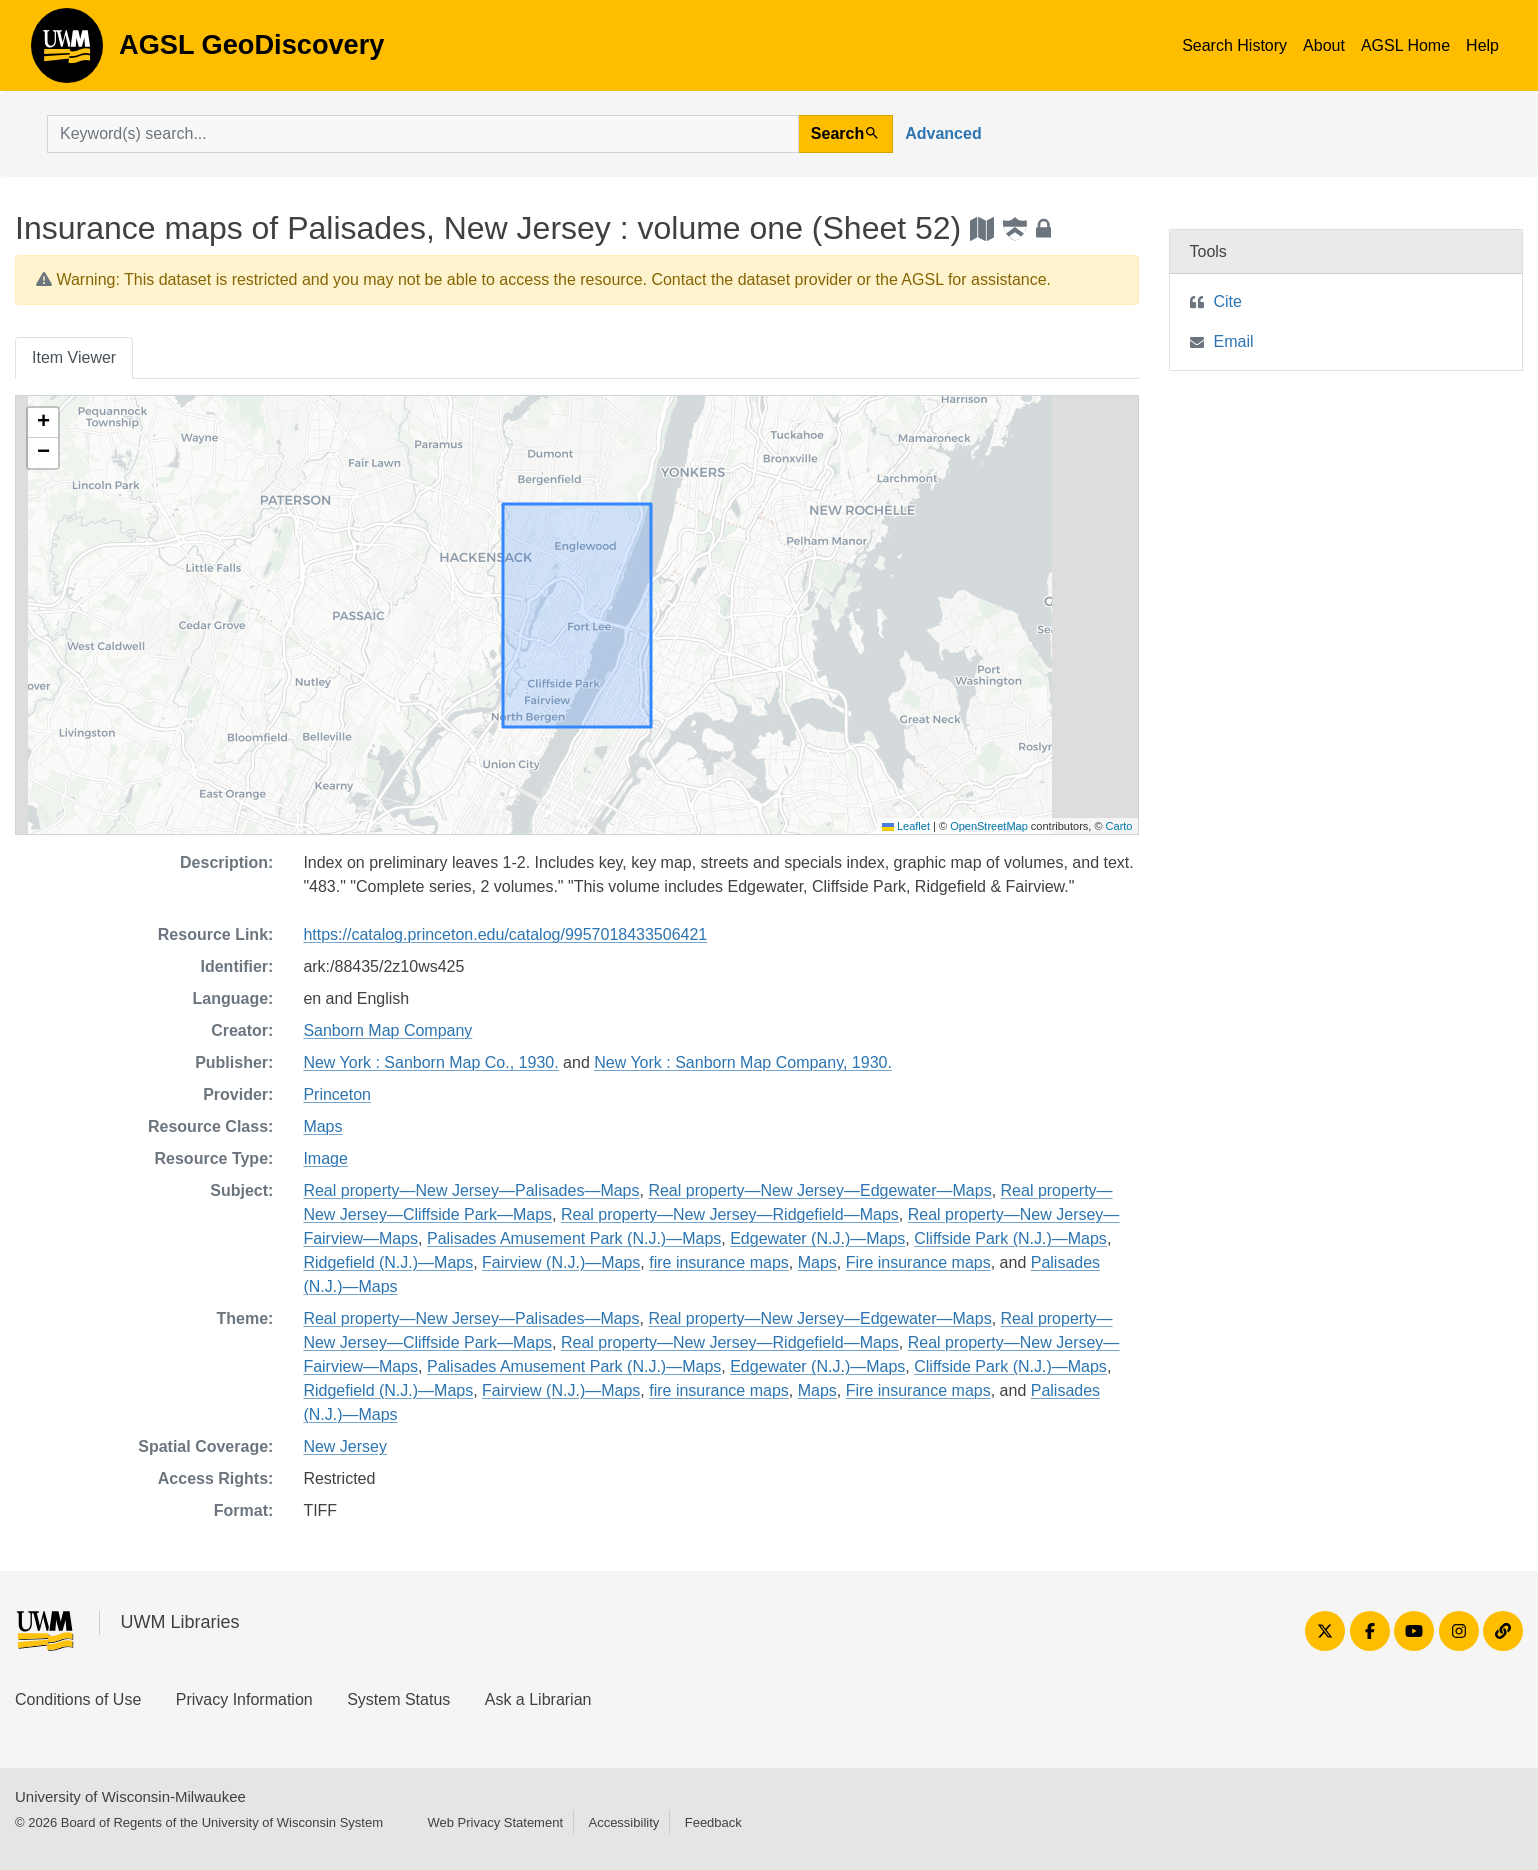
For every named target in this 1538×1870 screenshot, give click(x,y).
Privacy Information (244, 1699)
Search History (1234, 45)
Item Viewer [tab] (74, 357)
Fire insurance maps (918, 1262)
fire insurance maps (719, 1262)
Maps (322, 1126)
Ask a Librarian (538, 1699)
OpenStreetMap (989, 826)
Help (1482, 45)
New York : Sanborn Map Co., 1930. (430, 1062)
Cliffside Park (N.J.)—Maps (1010, 1238)
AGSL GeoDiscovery (67, 52)
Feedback (713, 1822)
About (1324, 45)
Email (1234, 341)
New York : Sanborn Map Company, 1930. (743, 1062)
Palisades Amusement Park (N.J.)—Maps (574, 1238)
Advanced (943, 133)
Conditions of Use (78, 1699)
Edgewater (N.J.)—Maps (817, 1238)
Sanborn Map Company (387, 1030)
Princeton (337, 1094)
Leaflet (906, 826)
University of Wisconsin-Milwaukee (130, 1796)
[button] (43, 423)
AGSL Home (1405, 45)
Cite (1228, 301)
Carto (1119, 826)
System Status (398, 1699)
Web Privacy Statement (495, 1822)
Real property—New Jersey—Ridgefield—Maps (730, 1214)
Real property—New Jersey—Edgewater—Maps (819, 1190)
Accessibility (623, 1822)
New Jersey (345, 1446)
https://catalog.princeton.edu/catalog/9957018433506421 (505, 934)
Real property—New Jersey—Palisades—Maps (471, 1190)
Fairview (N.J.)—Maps (561, 1262)
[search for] (423, 134)
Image (325, 1158)
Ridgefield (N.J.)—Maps (388, 1262)
